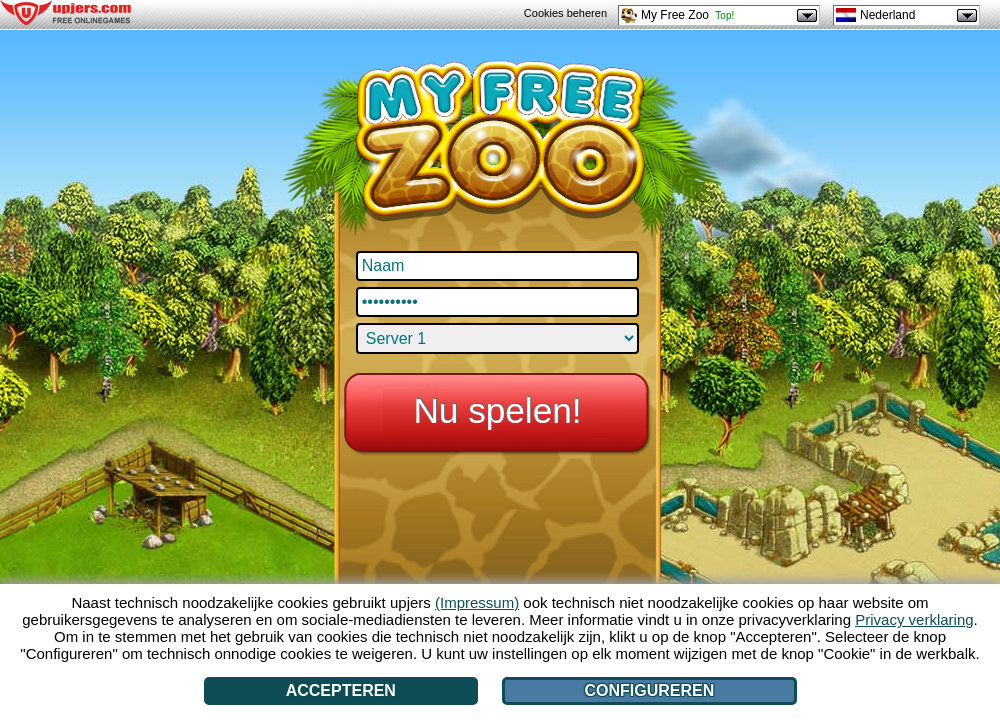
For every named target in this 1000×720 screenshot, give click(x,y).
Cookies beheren (565, 13)
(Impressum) (477, 602)
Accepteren (341, 690)
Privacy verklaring (914, 619)
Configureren (650, 690)
